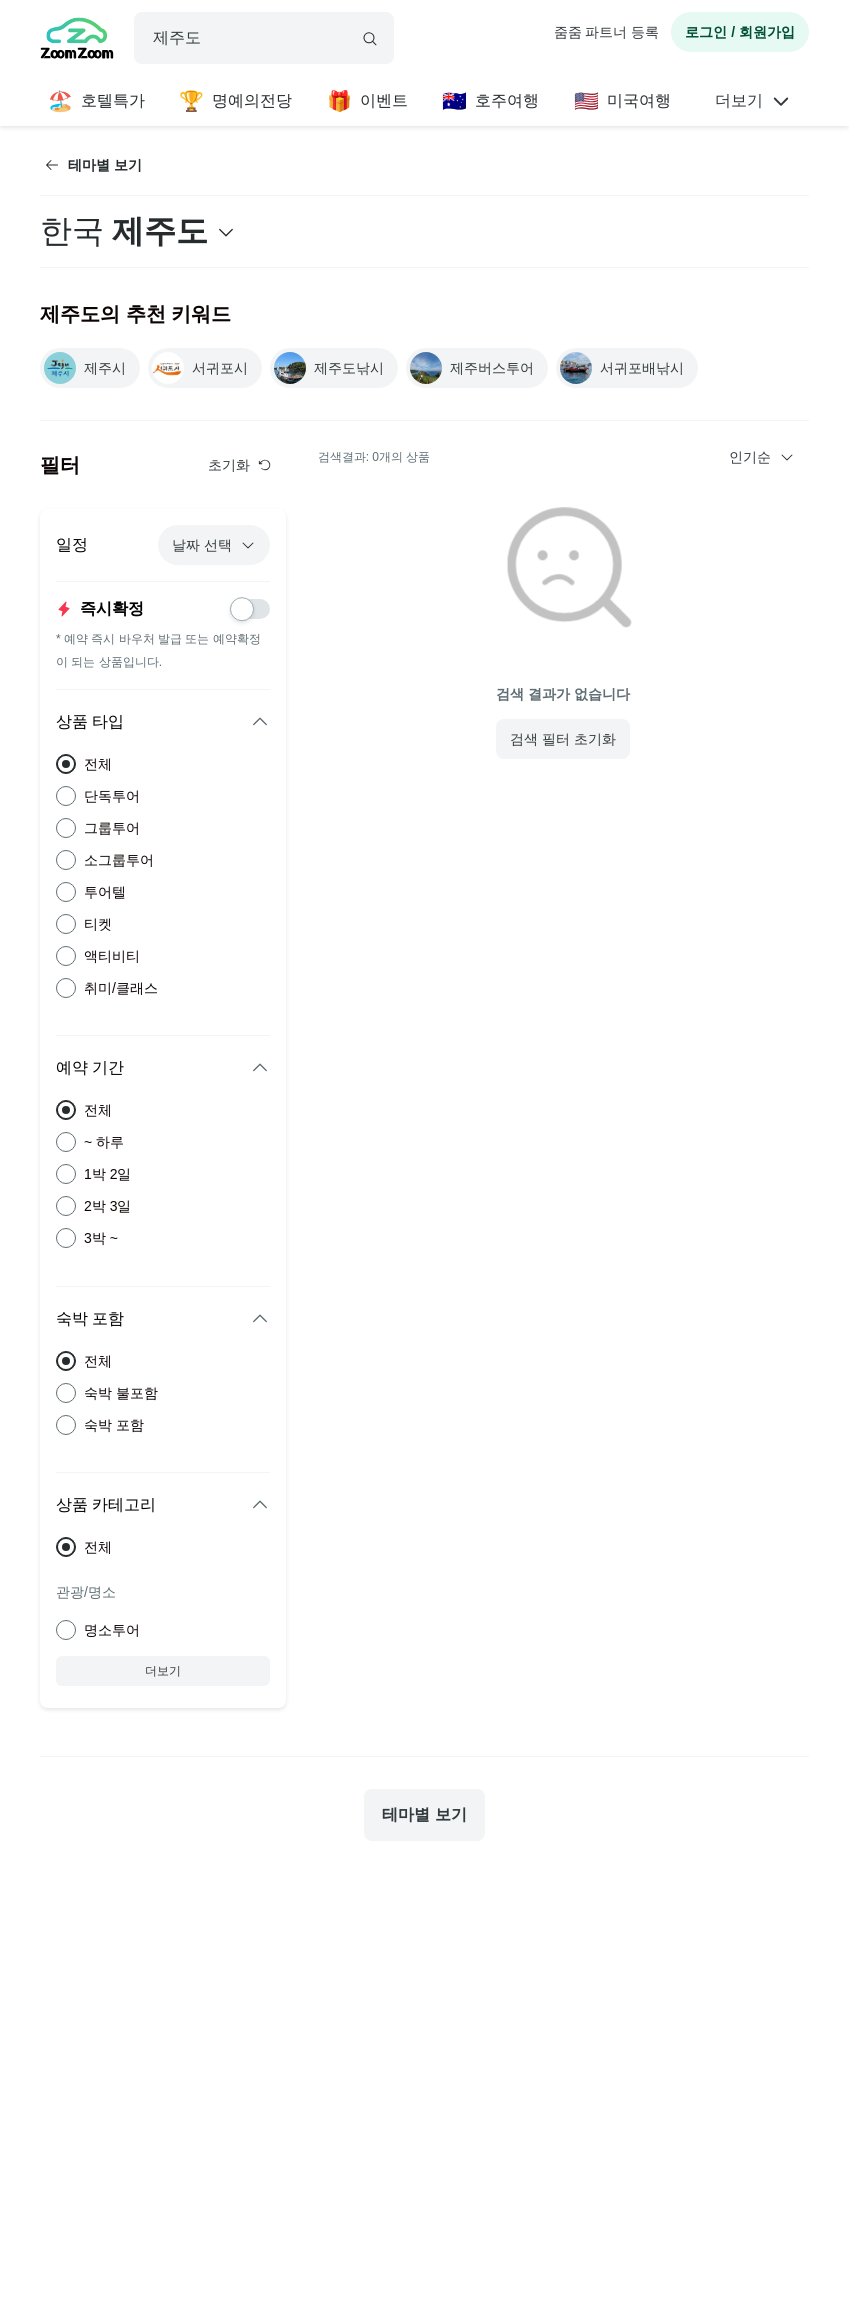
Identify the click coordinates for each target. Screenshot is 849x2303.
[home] (77, 41)
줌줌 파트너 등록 (607, 32)
